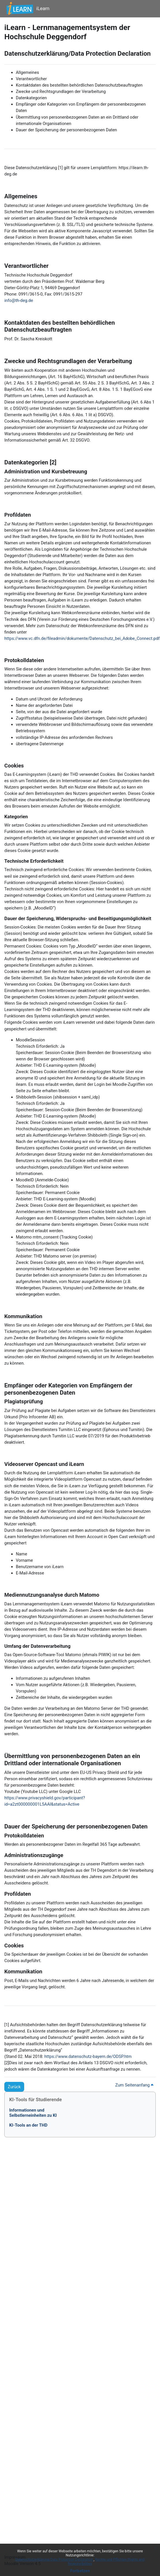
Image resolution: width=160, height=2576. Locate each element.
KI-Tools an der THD (28, 2125)
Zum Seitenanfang (134, 2085)
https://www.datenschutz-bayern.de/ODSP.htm (88, 2056)
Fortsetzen (80, 2570)
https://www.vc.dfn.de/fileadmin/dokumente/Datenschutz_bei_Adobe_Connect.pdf (82, 638)
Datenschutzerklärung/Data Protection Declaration (55, 2560)
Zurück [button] (14, 2086)
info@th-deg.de (18, 300)
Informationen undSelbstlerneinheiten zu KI (33, 2113)
